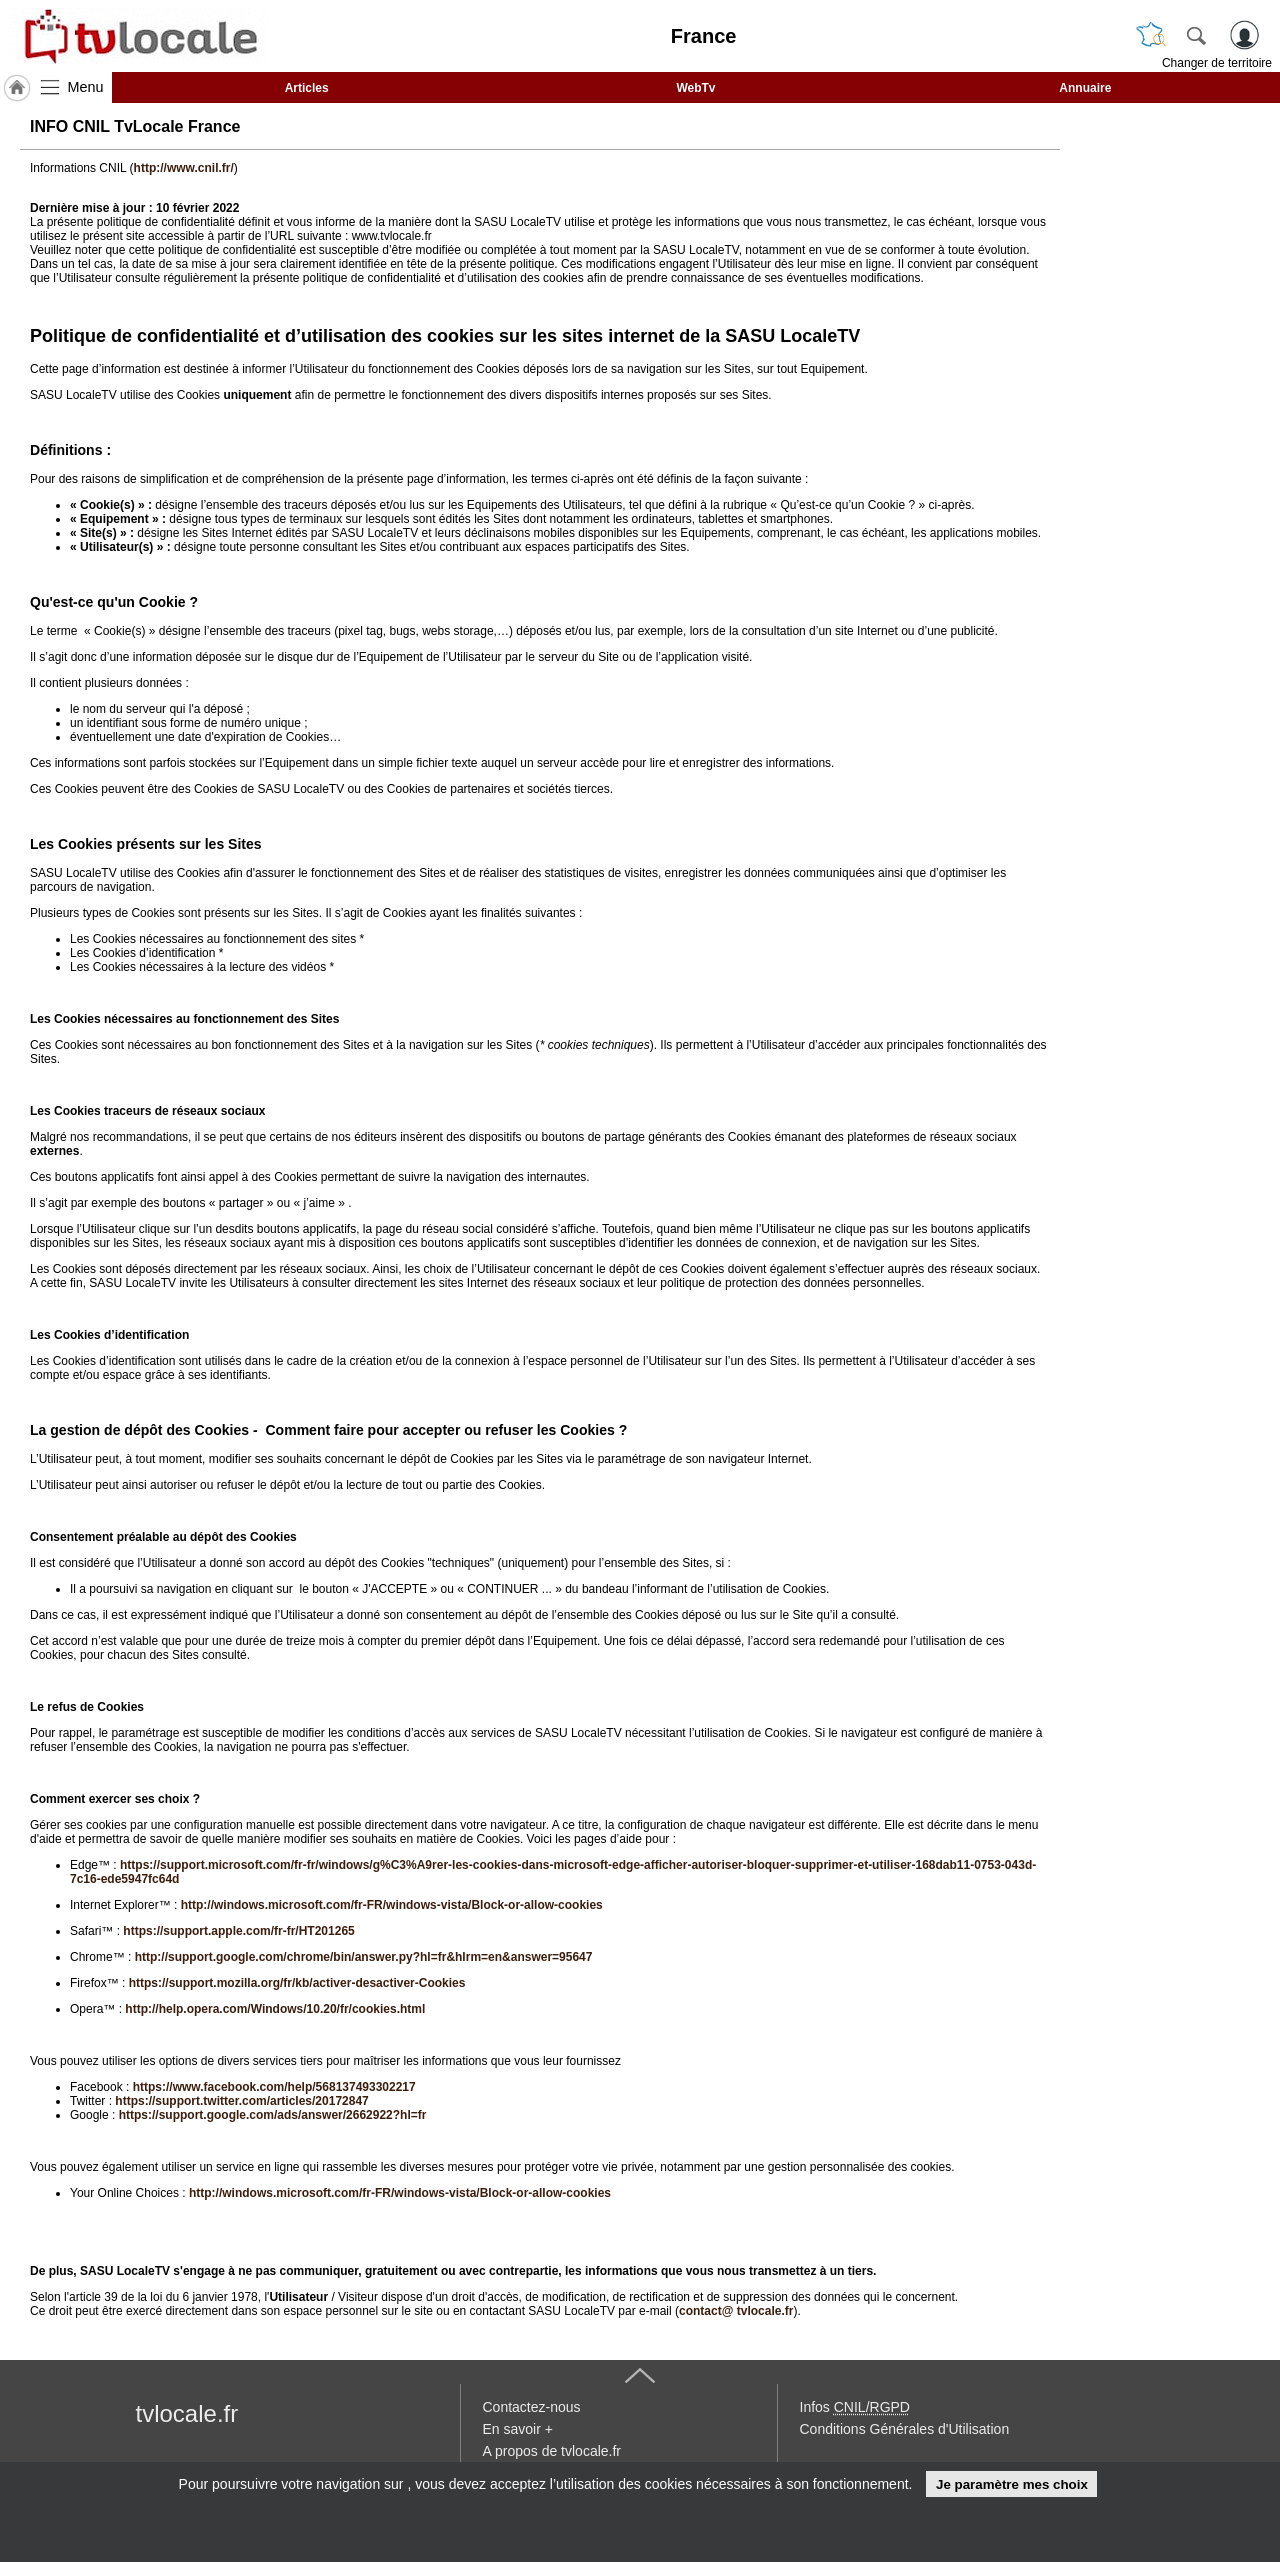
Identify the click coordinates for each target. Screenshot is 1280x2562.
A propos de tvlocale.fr (552, 2451)
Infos (855, 2407)
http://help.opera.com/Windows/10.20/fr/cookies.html (275, 2009)
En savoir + (518, 2429)
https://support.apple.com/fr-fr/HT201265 (238, 1931)
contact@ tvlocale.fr (736, 2311)
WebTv (695, 88)
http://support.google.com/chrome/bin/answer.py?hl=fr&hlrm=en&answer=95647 (364, 1957)
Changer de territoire (1217, 63)
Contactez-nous (532, 2407)
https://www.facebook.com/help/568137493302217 (274, 2087)
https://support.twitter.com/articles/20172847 (241, 2101)
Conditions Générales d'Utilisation (905, 2429)
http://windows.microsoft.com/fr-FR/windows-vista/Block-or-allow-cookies (392, 1905)
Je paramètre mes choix (1012, 2484)
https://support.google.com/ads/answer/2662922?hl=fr (273, 2115)
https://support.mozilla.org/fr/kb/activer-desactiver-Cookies (297, 1983)
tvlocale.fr (187, 2413)
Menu (86, 87)
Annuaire (1085, 88)
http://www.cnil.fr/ (184, 168)
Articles (307, 88)
